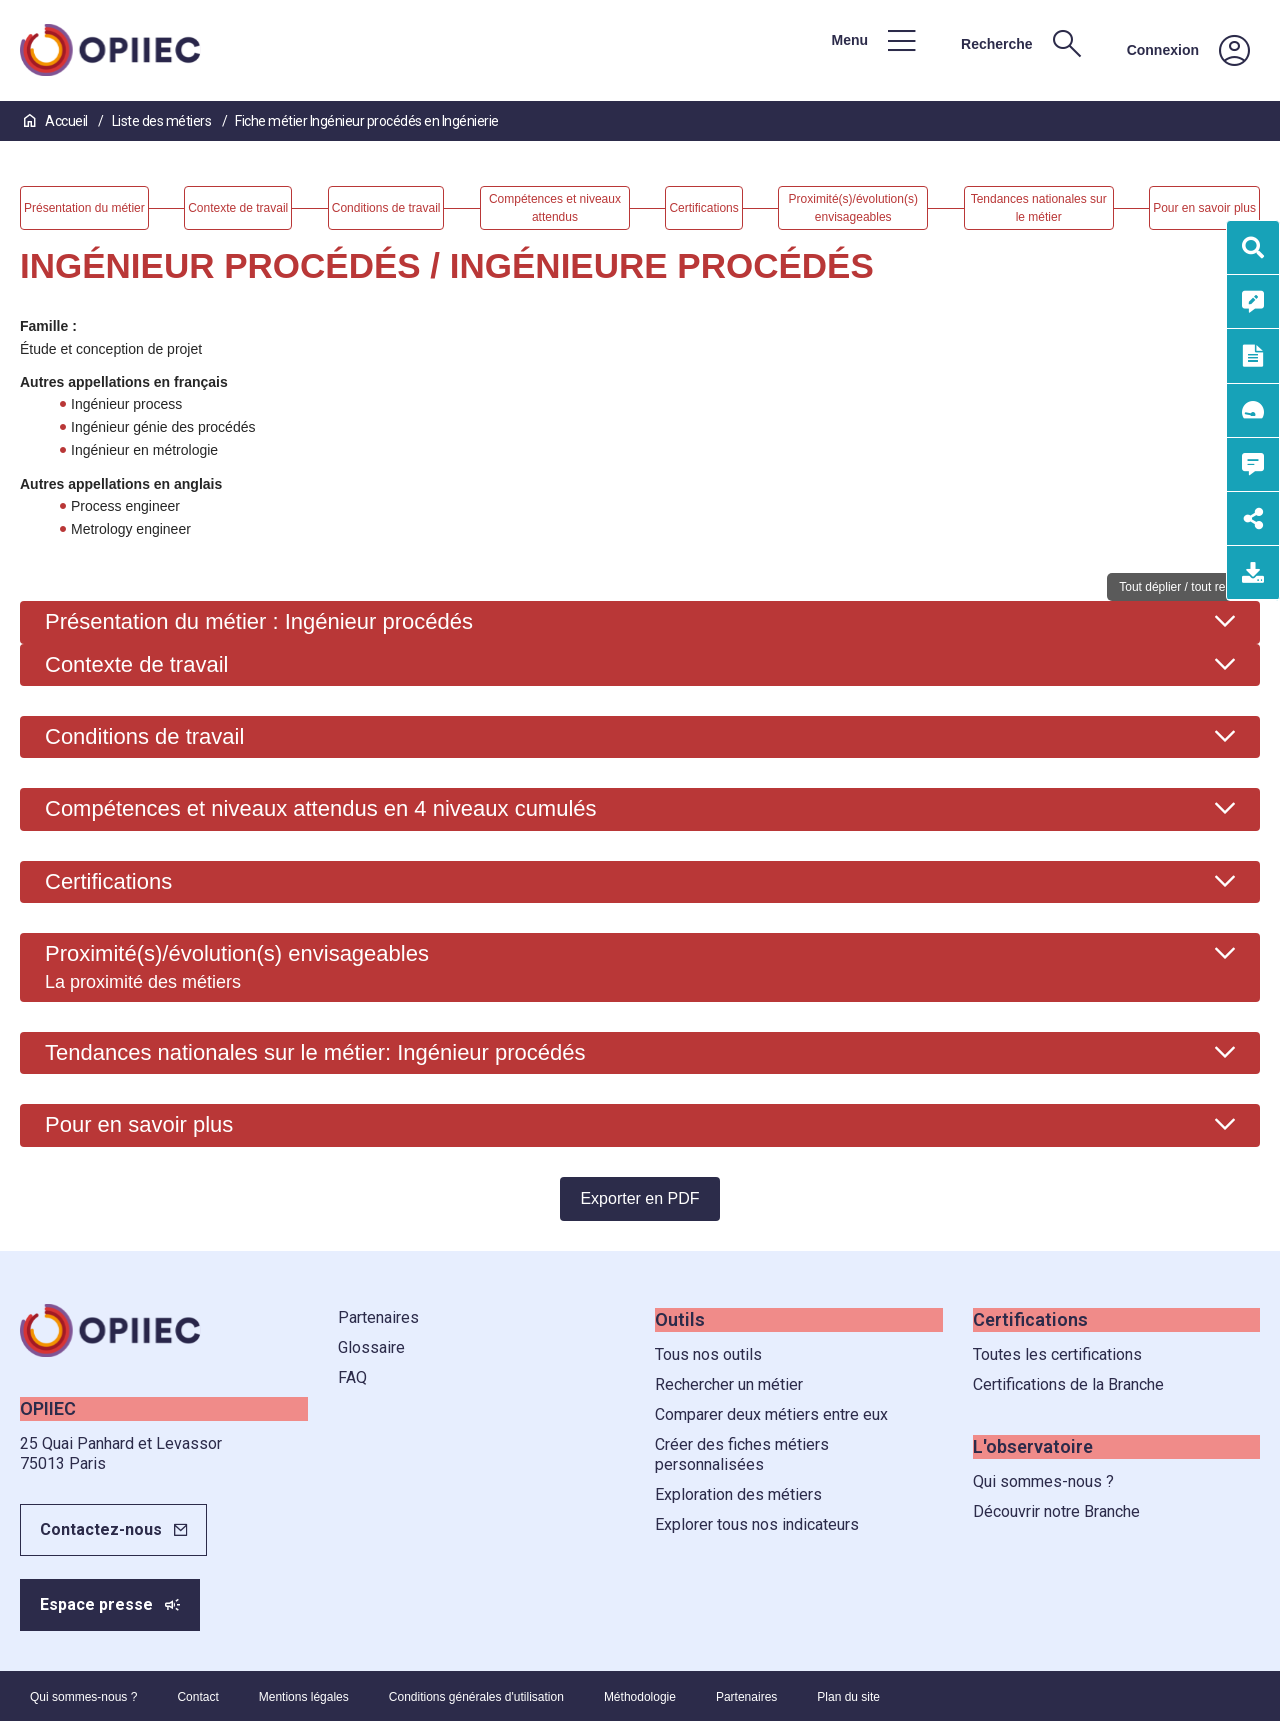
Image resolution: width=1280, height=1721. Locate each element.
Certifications (108, 881)
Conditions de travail (144, 736)
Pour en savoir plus (139, 1124)
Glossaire (371, 1347)
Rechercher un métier (729, 1384)
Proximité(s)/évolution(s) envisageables (237, 966)
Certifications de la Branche (1068, 1384)
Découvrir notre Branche (1056, 1511)
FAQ (352, 1377)
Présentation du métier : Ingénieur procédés (259, 621)
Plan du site (848, 1697)
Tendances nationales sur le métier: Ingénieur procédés (315, 1052)
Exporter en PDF (639, 1198)
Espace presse (96, 1604)
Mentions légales (304, 1697)
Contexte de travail (136, 664)
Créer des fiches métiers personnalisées (742, 1454)
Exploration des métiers (738, 1494)
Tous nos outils (708, 1354)
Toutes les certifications (1057, 1354)
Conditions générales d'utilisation (476, 1697)
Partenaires (378, 1317)
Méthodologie (640, 1697)
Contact (197, 1697)
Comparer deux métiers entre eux (771, 1414)
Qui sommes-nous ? (1043, 1481)
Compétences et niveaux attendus (321, 808)
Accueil (57, 121)
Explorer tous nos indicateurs (757, 1524)
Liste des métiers (163, 121)
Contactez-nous (101, 1529)
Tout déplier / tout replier (1183, 587)
